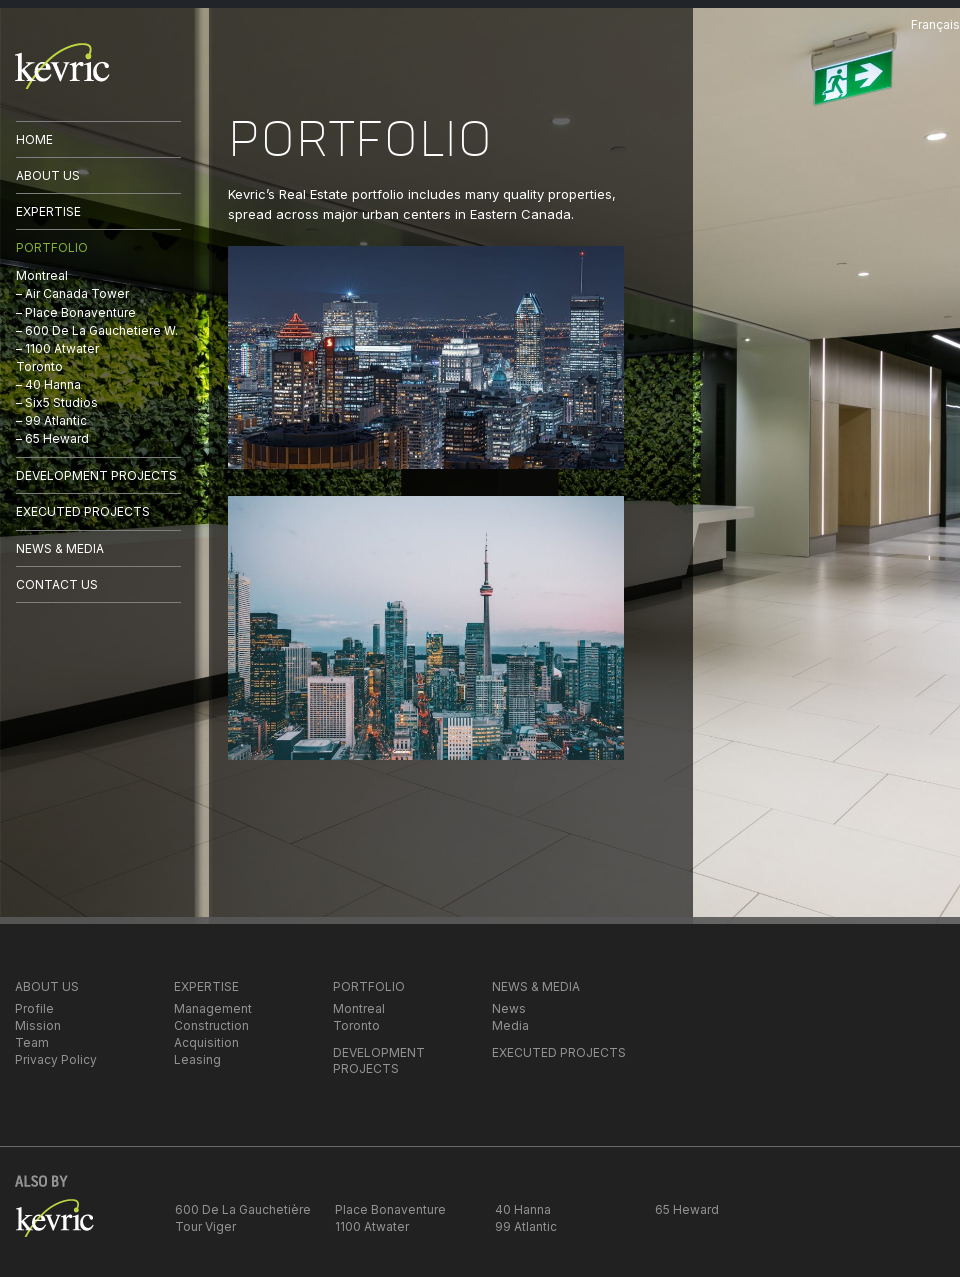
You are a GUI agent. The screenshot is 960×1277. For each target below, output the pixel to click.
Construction (211, 1025)
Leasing (197, 1059)
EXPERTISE (48, 211)
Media (510, 1025)
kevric (62, 66)
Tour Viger (205, 1226)
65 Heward (687, 1209)
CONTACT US (57, 584)
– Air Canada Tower (72, 293)
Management (213, 1008)
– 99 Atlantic (51, 420)
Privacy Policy (56, 1059)
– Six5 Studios (57, 402)
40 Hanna (523, 1209)
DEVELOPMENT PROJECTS (96, 475)
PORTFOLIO (52, 247)
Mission (38, 1025)
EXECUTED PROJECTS (83, 511)
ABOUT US (48, 175)
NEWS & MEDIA (60, 548)
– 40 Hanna (48, 384)
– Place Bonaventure (76, 312)
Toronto (39, 366)
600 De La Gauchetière (243, 1209)
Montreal (42, 275)
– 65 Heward (52, 438)
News (509, 1008)
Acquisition (206, 1042)
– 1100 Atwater (57, 348)
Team (32, 1042)
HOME (34, 139)
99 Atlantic (526, 1226)
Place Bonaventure (390, 1209)
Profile (34, 1008)
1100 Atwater (372, 1226)
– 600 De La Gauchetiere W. (97, 330)
